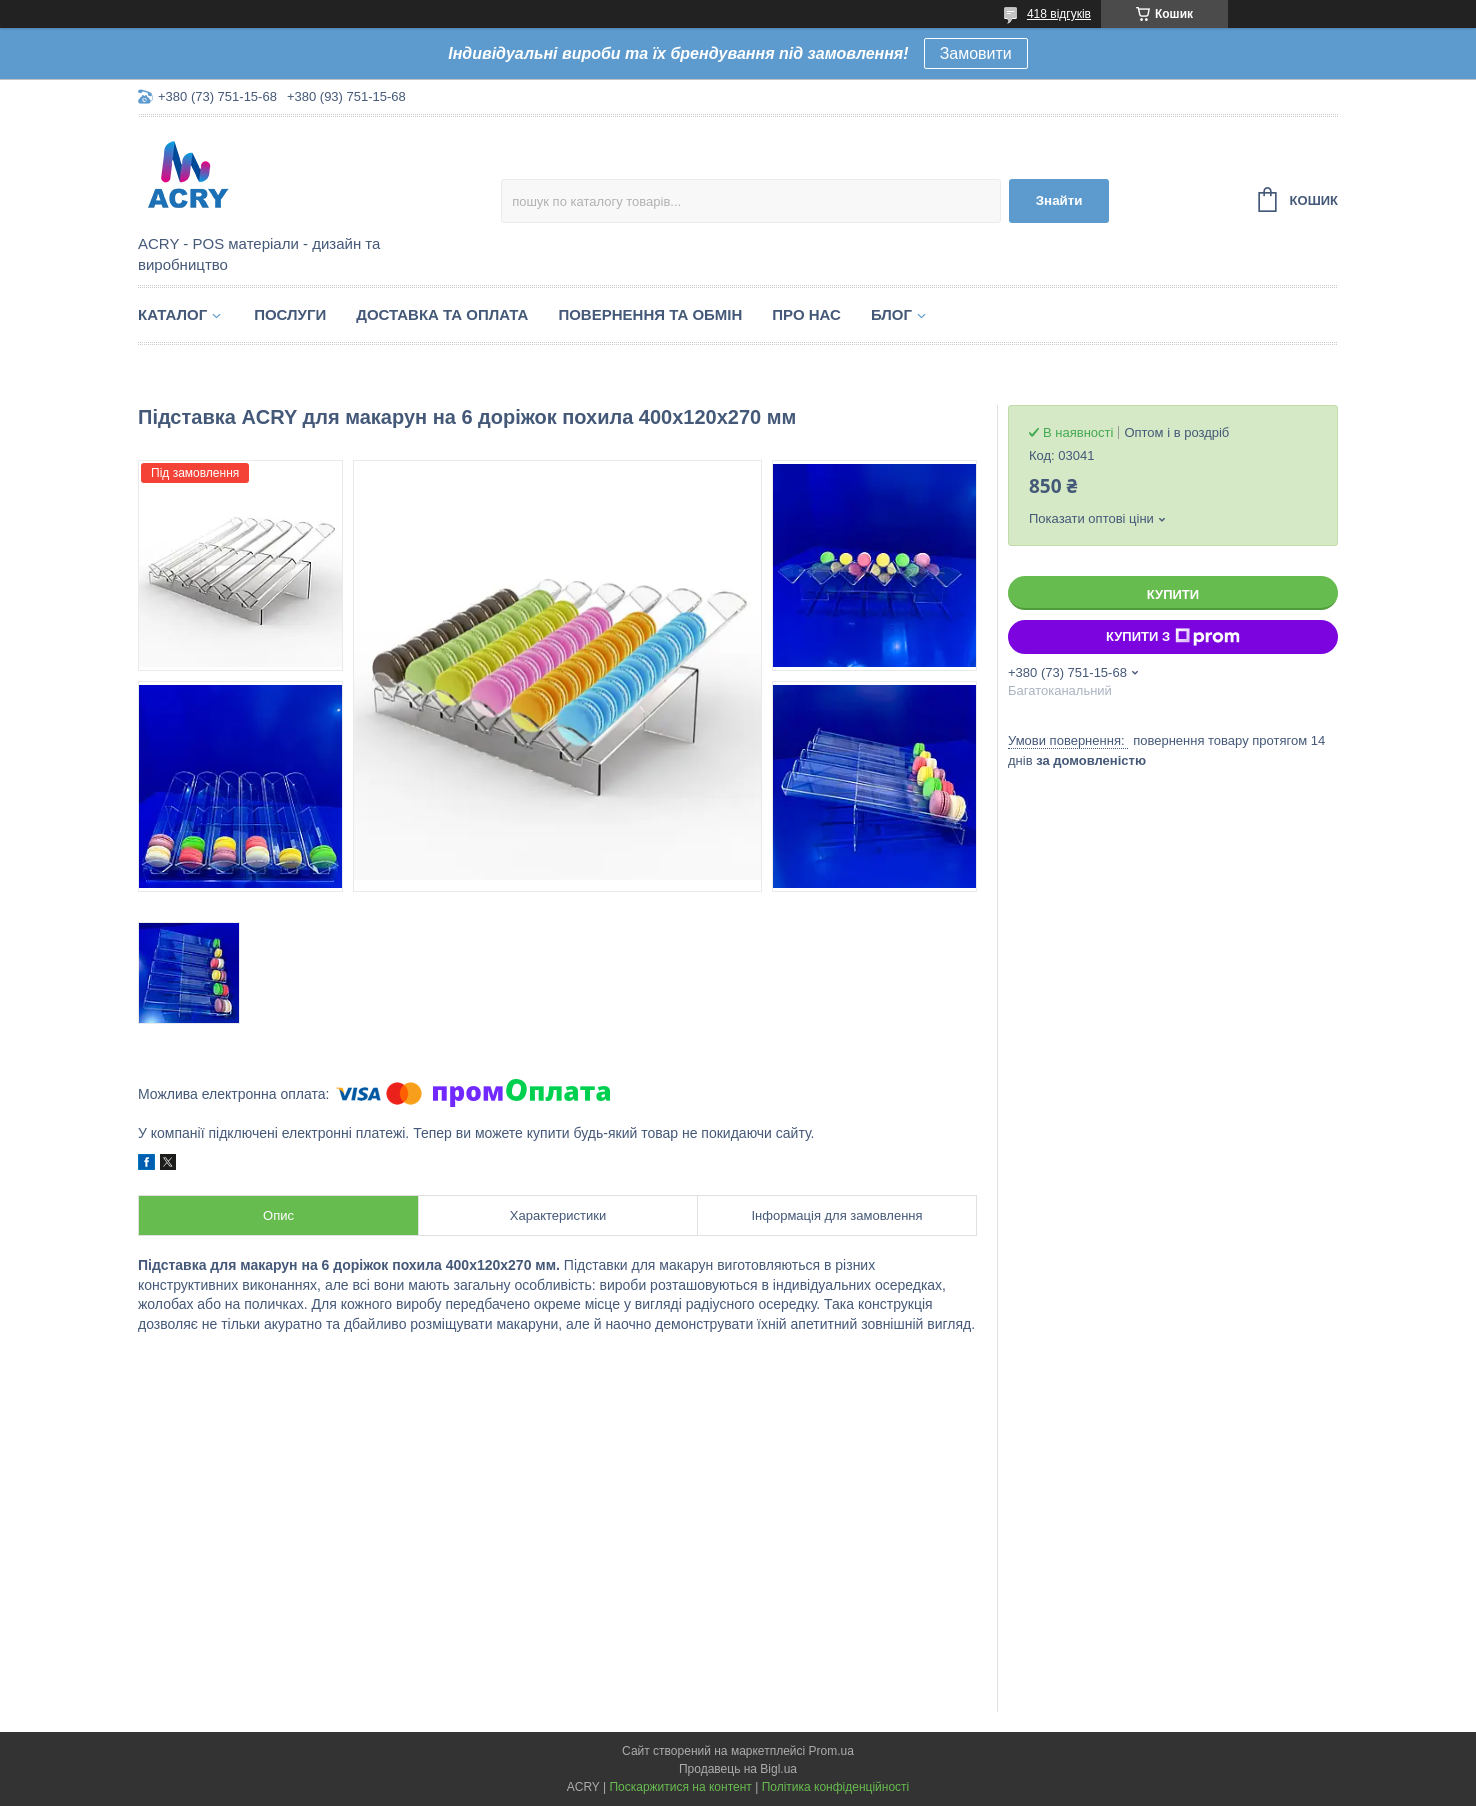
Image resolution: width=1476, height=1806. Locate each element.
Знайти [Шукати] (1059, 200)
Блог (891, 314)
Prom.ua (831, 1751)
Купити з (1173, 637)
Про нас (806, 314)
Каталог (172, 314)
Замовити (976, 53)
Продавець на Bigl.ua (738, 1769)
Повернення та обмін (650, 314)
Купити (1173, 594)
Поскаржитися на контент (680, 1787)
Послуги (290, 314)
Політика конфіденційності (836, 1787)
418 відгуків (1059, 14)
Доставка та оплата (442, 314)
